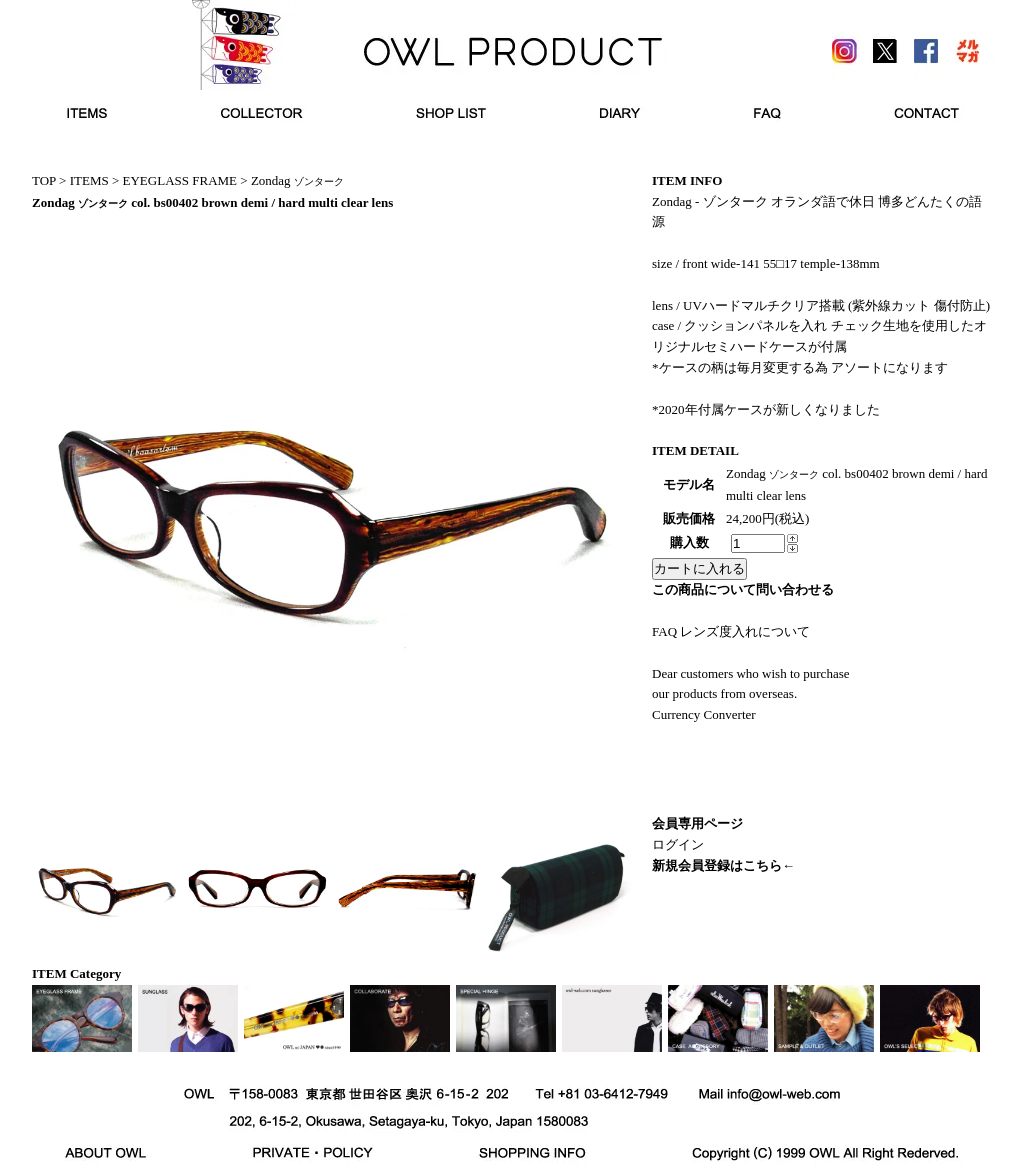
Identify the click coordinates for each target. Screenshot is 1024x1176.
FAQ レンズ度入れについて (731, 631)
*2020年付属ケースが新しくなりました (766, 409)
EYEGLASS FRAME (180, 180)
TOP (44, 180)
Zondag (297, 180)
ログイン (678, 844)
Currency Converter (704, 714)
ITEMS (89, 180)
